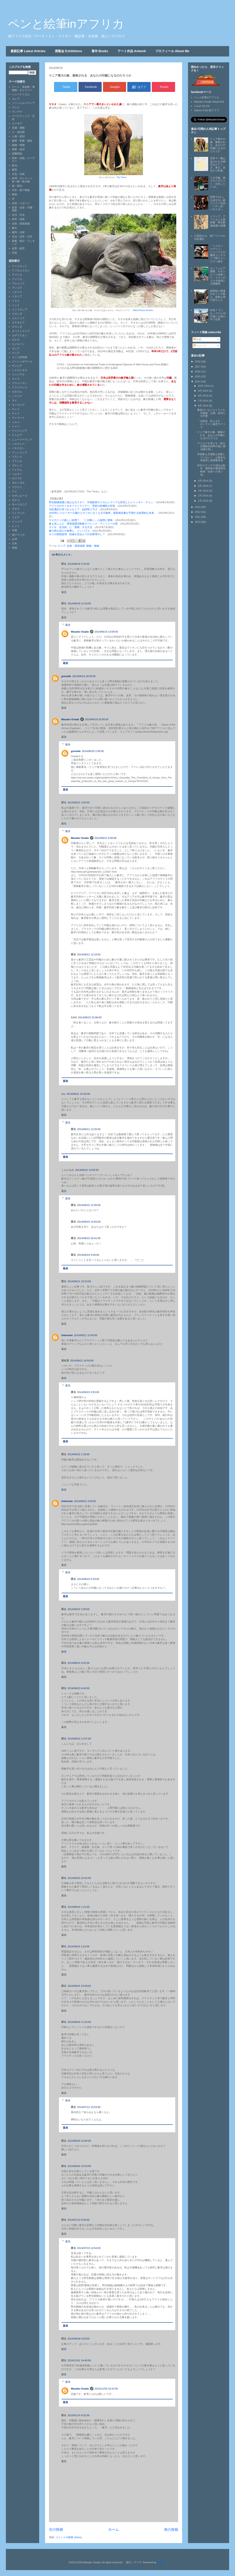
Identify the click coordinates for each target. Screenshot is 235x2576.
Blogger (161, 2562)
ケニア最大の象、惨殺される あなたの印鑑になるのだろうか (217, 145)
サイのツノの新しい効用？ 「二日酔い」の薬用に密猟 (81, 520)
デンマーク (18, 417)
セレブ (16, 98)
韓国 (14, 547)
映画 (14, 194)
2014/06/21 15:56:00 (85, 1335)
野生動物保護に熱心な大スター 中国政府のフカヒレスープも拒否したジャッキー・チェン (101, 502)
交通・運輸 (18, 127)
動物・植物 (92, 545)
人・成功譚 (18, 132)
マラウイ (17, 487)
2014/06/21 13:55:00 (87, 1169)
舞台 (14, 227)
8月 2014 (203, 395)
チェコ (16, 409)
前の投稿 (171, 2529)
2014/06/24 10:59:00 (79, 1985)
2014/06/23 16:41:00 (88, 1238)
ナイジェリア (19, 430)
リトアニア (18, 513)
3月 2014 (203, 490)
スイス (16, 378)
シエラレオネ (19, 370)
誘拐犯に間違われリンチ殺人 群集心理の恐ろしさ (217, 295)
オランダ (17, 326)
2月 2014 (203, 495)
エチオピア (18, 322)
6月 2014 (203, 405)
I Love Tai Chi (202, 106)
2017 (198, 366)
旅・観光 (17, 185)
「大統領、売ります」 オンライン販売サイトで (211, 424)
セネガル (17, 391)
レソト (16, 526)
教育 (14, 169)
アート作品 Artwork (132, 51)
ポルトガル (18, 482)
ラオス (16, 508)
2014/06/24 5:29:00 (88, 1579)
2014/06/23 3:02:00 (78, 1662)
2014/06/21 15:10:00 (79, 1281)
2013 (198, 507)
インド (16, 305)
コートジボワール (22, 361)
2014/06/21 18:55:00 (81, 1360)
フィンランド (19, 452)
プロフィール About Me (172, 51)
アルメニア (18, 283)
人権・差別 (18, 136)
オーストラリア (21, 331)
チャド (16, 413)
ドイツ (16, 426)
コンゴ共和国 (19, 357)
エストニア (18, 318)
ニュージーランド (22, 439)
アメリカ (17, 279)
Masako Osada (80, 631)
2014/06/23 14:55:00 (88, 1221)
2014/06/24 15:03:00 (79, 2166)
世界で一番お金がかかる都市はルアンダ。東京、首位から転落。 (217, 164)
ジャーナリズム (21, 94)
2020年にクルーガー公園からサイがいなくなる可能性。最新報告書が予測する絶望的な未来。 (102, 512)
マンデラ (17, 111)
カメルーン (18, 344)
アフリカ (17, 274)
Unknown (67, 1335)
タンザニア (18, 404)
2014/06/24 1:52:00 (78, 1946)
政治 (14, 165)
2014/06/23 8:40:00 (78, 1688)
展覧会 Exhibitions (68, 51)
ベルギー (17, 474)
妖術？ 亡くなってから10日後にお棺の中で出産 (218, 315)
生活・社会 (18, 214)
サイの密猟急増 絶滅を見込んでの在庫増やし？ (77, 534)
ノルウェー (18, 443)
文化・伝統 (18, 174)
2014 (198, 381)
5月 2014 (203, 480)
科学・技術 (18, 219)
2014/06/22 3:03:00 (85, 1501)
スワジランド (19, 387)
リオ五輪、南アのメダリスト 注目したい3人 (217, 182)
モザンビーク (19, 495)
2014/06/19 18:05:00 (84, 676)
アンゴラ (17, 287)
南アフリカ (18, 534)
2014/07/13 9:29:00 (78, 2219)
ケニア (62, 545)
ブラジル (17, 461)
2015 (198, 376)
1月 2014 (203, 500)
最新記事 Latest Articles (28, 51)
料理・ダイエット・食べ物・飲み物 (23, 180)
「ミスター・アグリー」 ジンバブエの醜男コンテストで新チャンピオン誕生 (217, 254)
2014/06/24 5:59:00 (88, 1254)
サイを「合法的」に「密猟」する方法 (70, 527)
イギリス (17, 292)
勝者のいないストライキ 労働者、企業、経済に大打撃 (212, 412)
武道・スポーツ (21, 203)
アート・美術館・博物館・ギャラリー (23, 88)
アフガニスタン (21, 270)
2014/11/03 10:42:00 (106, 2388)
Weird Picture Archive (143, 310)
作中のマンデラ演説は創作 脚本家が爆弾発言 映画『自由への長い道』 (212, 470)
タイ (14, 400)
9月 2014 (203, 390)
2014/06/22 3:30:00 (78, 1609)
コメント (200, 345)
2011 (198, 516)
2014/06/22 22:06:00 (89, 1017)
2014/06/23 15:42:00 (79, 1878)
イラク (16, 300)
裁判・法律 (18, 232)
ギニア (16, 348)
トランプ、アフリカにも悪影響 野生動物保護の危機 (217, 221)
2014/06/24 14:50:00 (79, 2140)
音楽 (14, 252)
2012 (198, 511)
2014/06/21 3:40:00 (78, 802)
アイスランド (19, 266)
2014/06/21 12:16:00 (88, 954)
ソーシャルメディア (23, 103)
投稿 (197, 339)
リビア (16, 517)
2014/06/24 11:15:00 (79, 2021)
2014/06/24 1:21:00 (78, 1906)
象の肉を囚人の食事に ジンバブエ (69, 530)
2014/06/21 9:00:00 (106, 838)
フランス (17, 456)
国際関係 (17, 153)
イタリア (17, 296)
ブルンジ (17, 465)
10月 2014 (204, 385)
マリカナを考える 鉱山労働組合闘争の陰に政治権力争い (211, 446)
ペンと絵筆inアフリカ (66, 23)
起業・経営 (18, 248)
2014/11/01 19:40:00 (79, 2360)
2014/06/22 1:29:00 (78, 1454)
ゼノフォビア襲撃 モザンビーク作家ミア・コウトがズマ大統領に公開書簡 (217, 276)
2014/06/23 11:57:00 (79, 1738)
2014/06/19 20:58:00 (96, 719)
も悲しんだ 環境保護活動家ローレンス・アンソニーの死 (85, 523)
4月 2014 (203, 485)
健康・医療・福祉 (22, 140)
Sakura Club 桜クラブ (206, 110)
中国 (14, 530)
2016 (198, 371)
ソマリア (17, 396)
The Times (121, 177)
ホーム (113, 2529)
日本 (14, 543)
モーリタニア (19, 504)
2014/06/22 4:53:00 (88, 1392)
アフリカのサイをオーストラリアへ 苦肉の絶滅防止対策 (82, 505)
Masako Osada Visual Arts (209, 101)
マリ (14, 491)
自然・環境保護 (76, 545)
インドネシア (19, 309)
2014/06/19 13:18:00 (79, 603)
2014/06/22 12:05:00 (88, 1205)
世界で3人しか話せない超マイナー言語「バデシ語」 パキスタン (219, 203)
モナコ (16, 500)
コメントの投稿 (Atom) (68, 2537)
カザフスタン (19, 335)
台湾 (14, 539)
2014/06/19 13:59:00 (106, 631)
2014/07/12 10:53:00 (88, 2107)
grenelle (66, 676)
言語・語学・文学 (22, 236)
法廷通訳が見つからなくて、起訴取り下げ (73, 509)
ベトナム (17, 469)
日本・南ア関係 (21, 190)
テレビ (16, 107)
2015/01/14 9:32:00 (78, 2415)
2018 (198, 361)
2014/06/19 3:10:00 (78, 563)
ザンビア (17, 365)
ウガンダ (17, 313)
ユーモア (17, 123)
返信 (63, 592)
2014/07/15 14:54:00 (88, 2248)
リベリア (17, 521)
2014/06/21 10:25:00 (78, 1093)
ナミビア (17, 435)
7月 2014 (203, 400)
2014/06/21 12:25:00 (88, 1129)
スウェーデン (19, 383)
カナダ (16, 339)
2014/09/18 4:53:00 (78, 2338)
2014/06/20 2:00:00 (93, 751)
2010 (198, 521)
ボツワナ (17, 478)
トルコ (16, 422)
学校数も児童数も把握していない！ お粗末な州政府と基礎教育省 (211, 457)
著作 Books (99, 51)
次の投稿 (56, 2529)
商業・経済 (18, 149)
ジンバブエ (18, 374)
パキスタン (18, 448)
